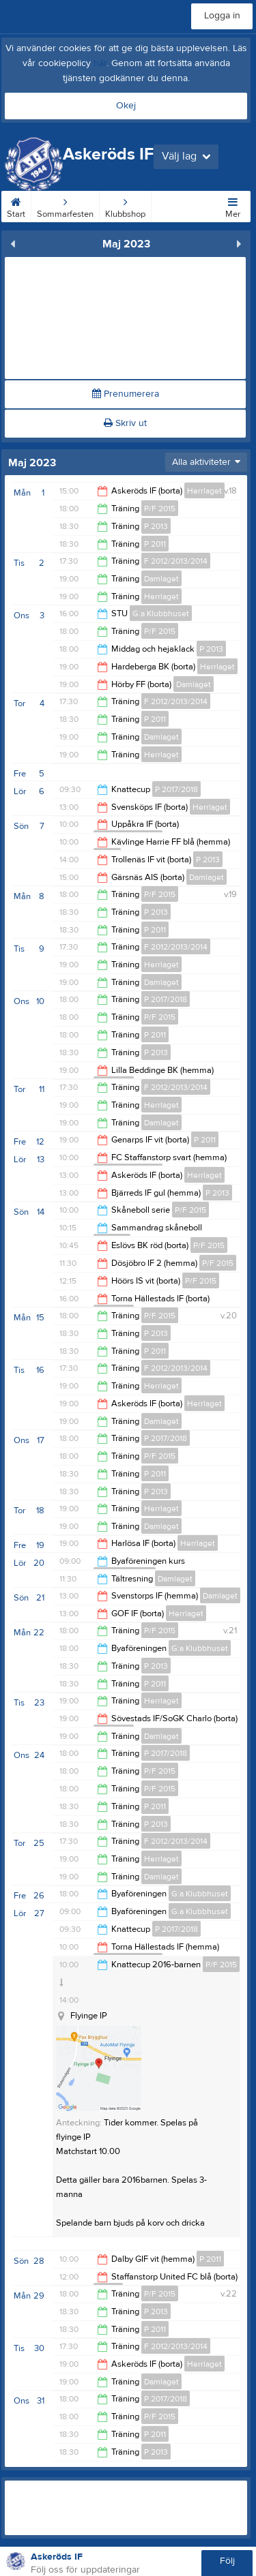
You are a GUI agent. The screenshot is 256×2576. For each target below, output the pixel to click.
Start (16, 205)
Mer (232, 205)
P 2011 (155, 544)
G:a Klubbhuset (160, 613)
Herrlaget (204, 490)
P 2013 (156, 526)
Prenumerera (125, 394)
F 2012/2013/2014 (176, 561)
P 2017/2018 (176, 789)
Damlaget (161, 578)
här (100, 63)
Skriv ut (125, 423)
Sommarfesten (65, 205)
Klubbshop (125, 205)
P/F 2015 (159, 508)
